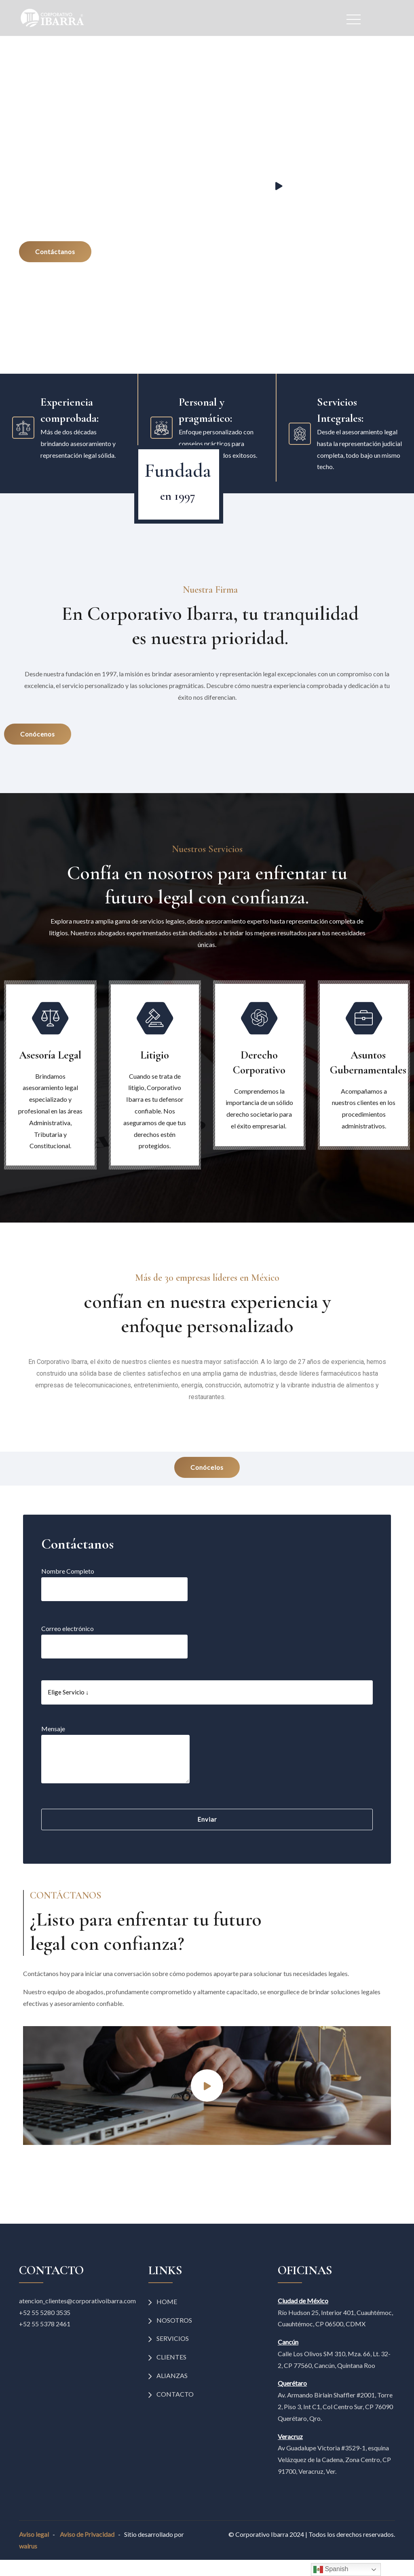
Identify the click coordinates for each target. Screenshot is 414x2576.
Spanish (330, 2569)
